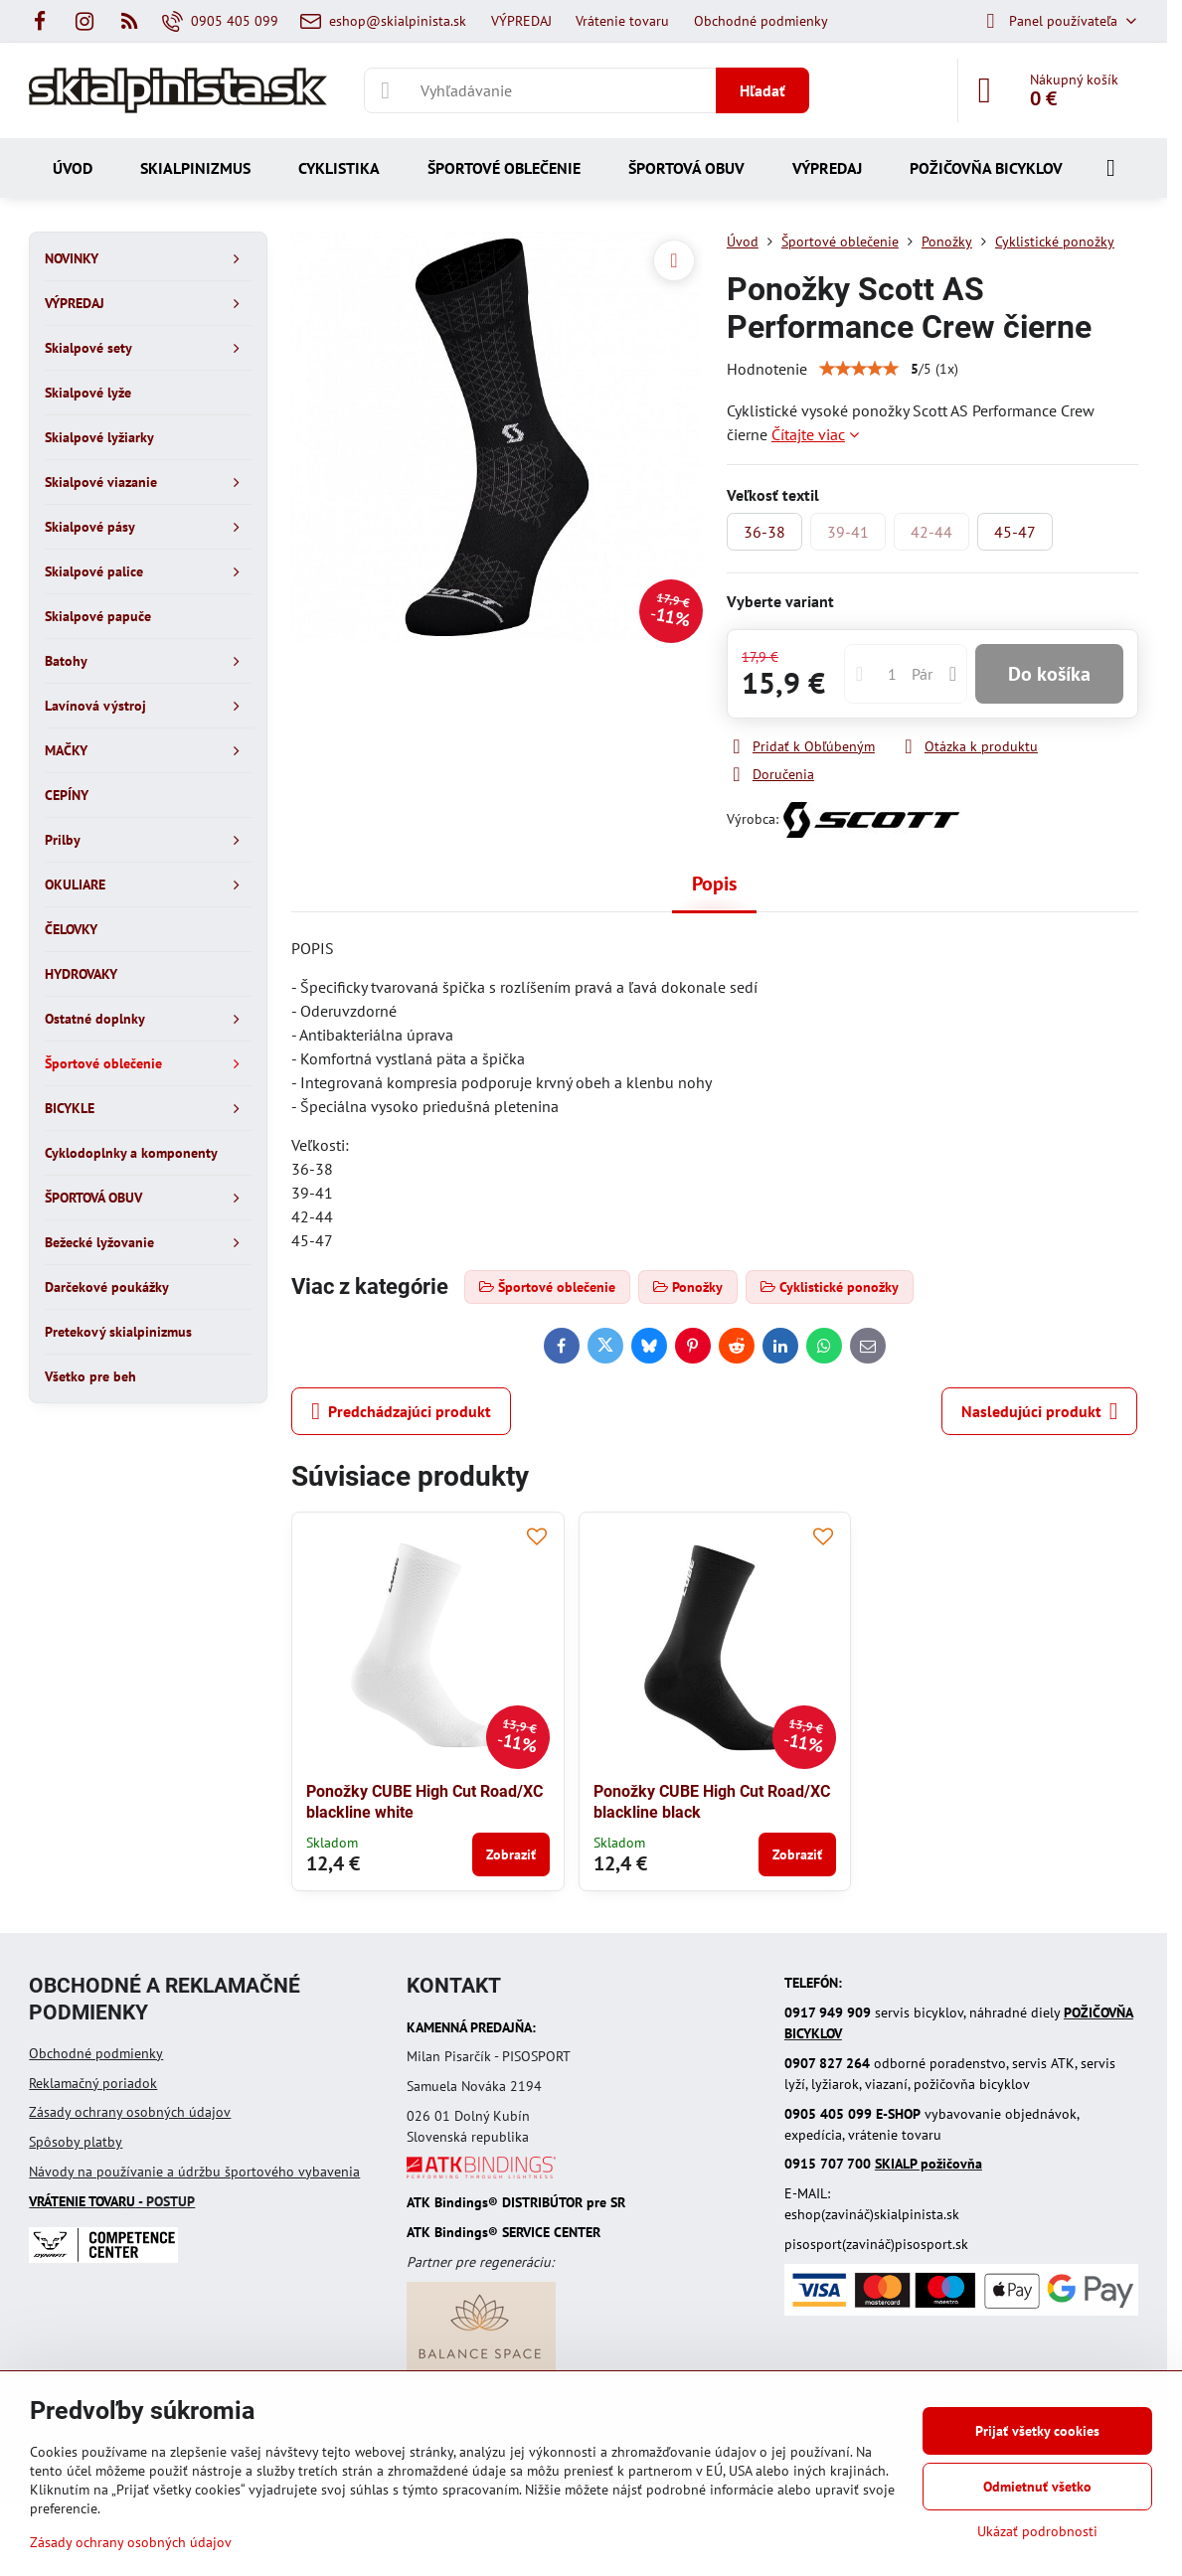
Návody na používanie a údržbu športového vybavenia (194, 2171)
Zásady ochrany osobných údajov (130, 2112)
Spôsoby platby (75, 2142)
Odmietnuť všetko (1037, 2487)
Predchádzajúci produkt (401, 1411)
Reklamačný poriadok (93, 2083)
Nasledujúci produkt (1039, 1411)
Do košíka (1049, 674)
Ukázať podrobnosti (1037, 2531)
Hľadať (762, 90)
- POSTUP (112, 2201)
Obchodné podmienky (96, 2053)
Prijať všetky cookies (1037, 2431)
